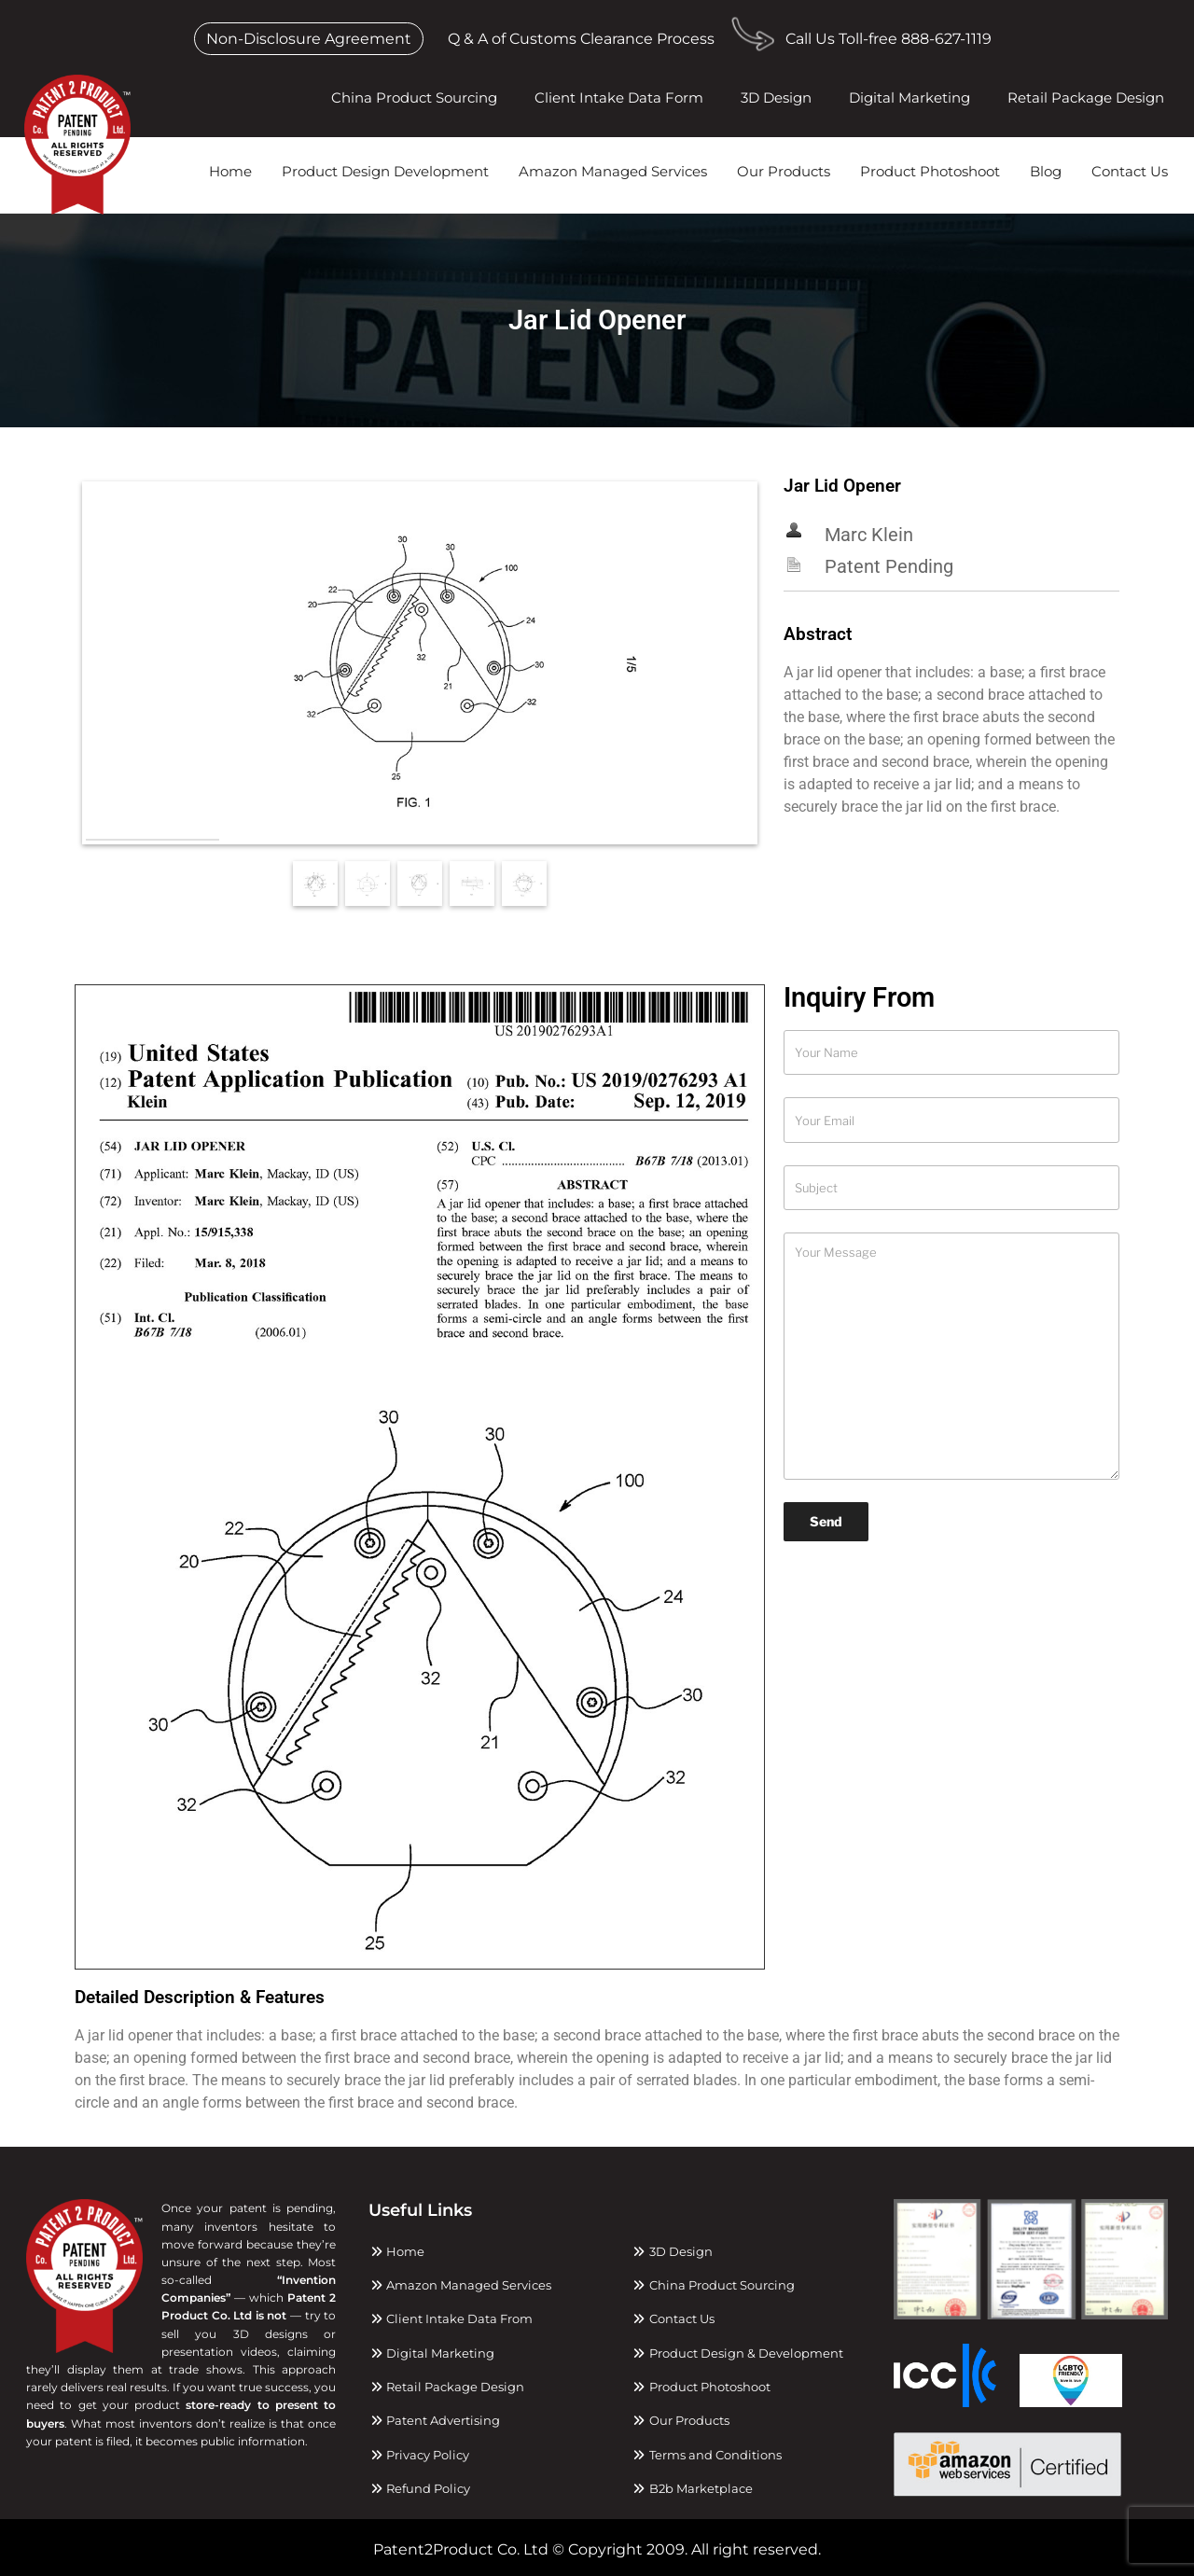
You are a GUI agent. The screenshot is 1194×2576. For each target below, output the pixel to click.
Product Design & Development (737, 2353)
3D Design (776, 97)
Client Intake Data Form (619, 97)
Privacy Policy (418, 2454)
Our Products (783, 171)
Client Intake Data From (450, 2318)
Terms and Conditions (707, 2454)
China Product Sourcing (414, 97)
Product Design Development (385, 171)
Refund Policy (419, 2488)
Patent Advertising (434, 2420)
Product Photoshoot (930, 171)
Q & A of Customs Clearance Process (581, 39)
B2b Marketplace (692, 2488)
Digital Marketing (909, 97)
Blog (1046, 171)
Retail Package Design (1085, 97)
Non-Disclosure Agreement (308, 39)
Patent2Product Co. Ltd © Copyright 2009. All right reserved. (597, 2549)
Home (230, 171)
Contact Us (1129, 171)
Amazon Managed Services (613, 171)
